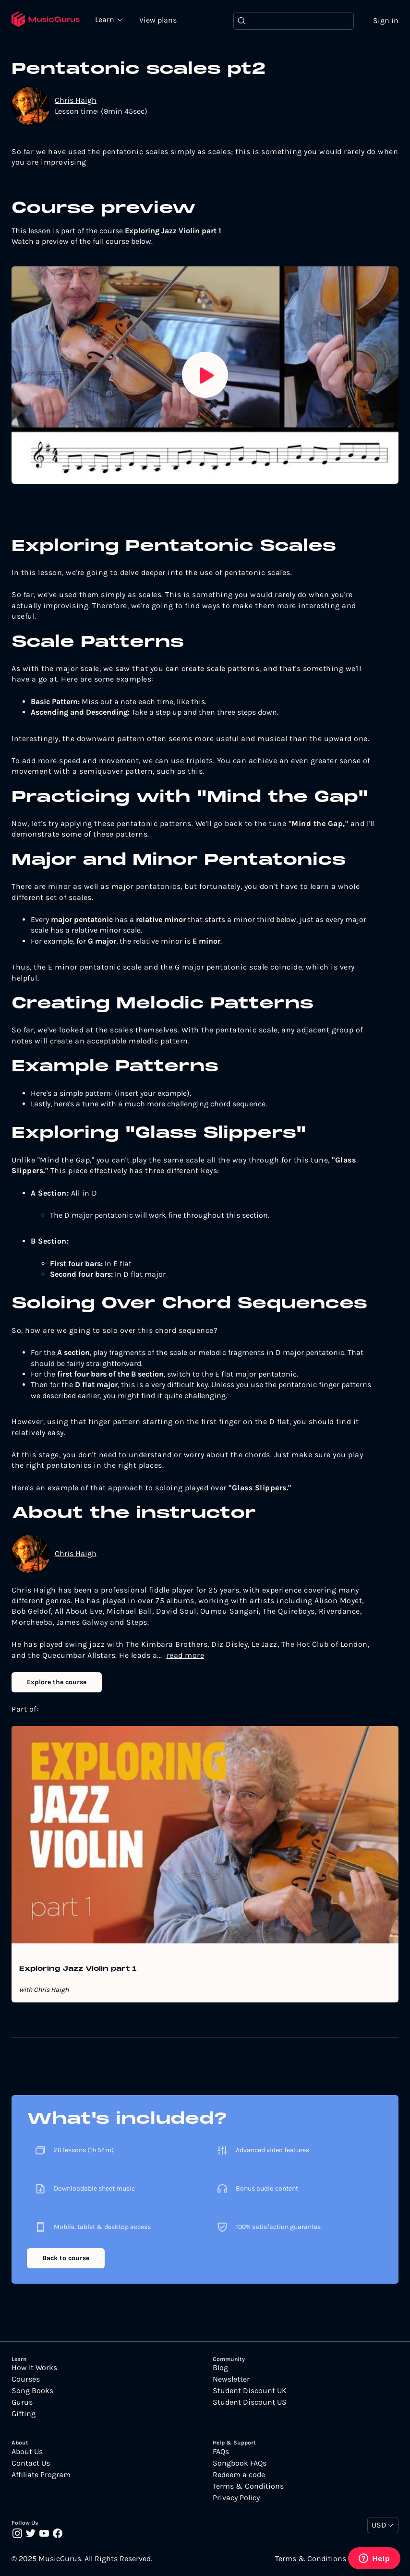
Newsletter (231, 2379)
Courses (26, 2379)
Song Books (32, 2391)
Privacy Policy (236, 2498)
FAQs (221, 2452)
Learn (105, 19)
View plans (158, 19)
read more (186, 1655)
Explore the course (56, 1682)
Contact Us (31, 2463)
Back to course (65, 2258)
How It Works (34, 2368)
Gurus (22, 2402)
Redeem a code (239, 2475)
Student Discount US (250, 2402)
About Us (27, 2452)
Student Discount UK (250, 2391)
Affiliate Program (41, 2475)
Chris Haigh (75, 100)
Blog (220, 2368)
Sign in (385, 20)
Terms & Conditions (248, 2486)
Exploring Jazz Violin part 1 (78, 1969)
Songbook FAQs (239, 2463)
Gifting (24, 2414)
